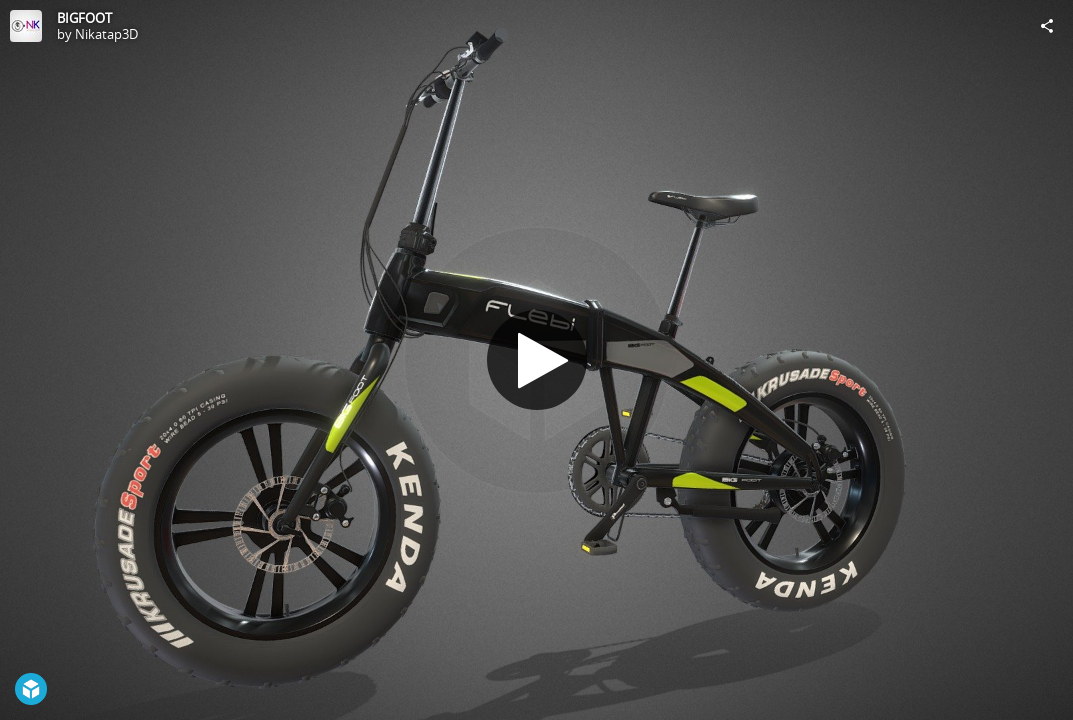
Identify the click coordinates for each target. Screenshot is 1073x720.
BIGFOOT (84, 18)
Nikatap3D (106, 34)
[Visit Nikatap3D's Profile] (26, 26)
